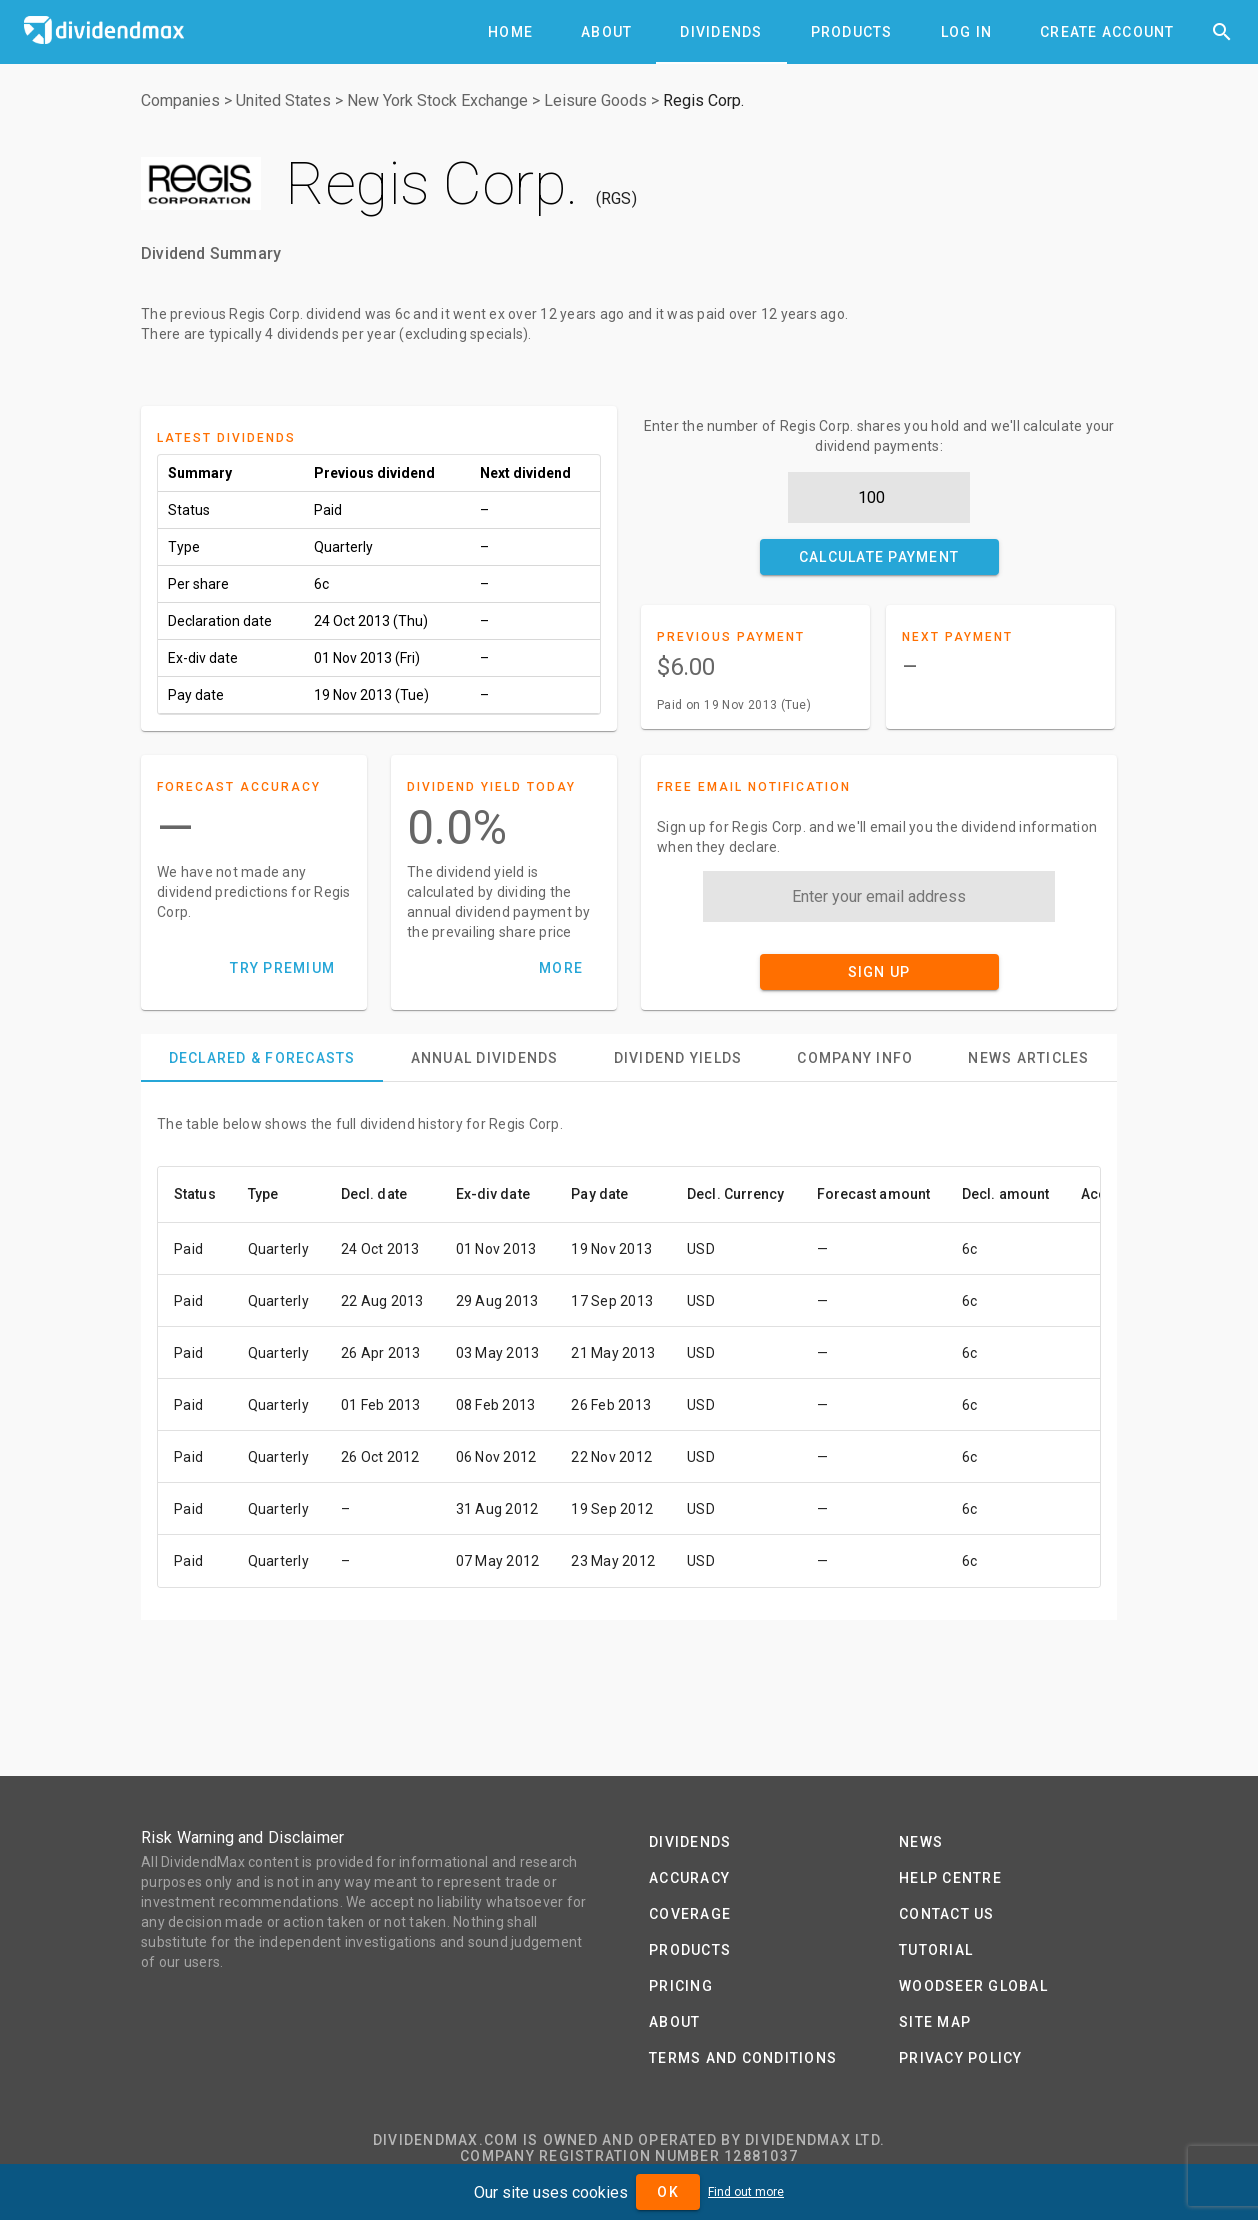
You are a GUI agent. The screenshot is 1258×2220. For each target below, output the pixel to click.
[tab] (510, 32)
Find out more (746, 2192)
